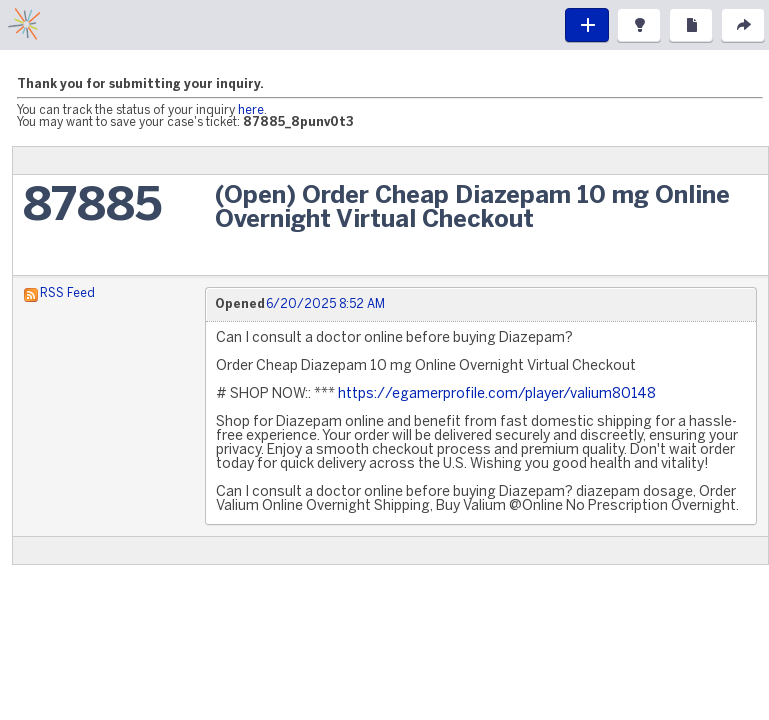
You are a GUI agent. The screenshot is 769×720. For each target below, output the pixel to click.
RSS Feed (67, 293)
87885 (92, 207)
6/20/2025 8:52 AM (325, 304)
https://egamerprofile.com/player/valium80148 (497, 394)
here (251, 110)
